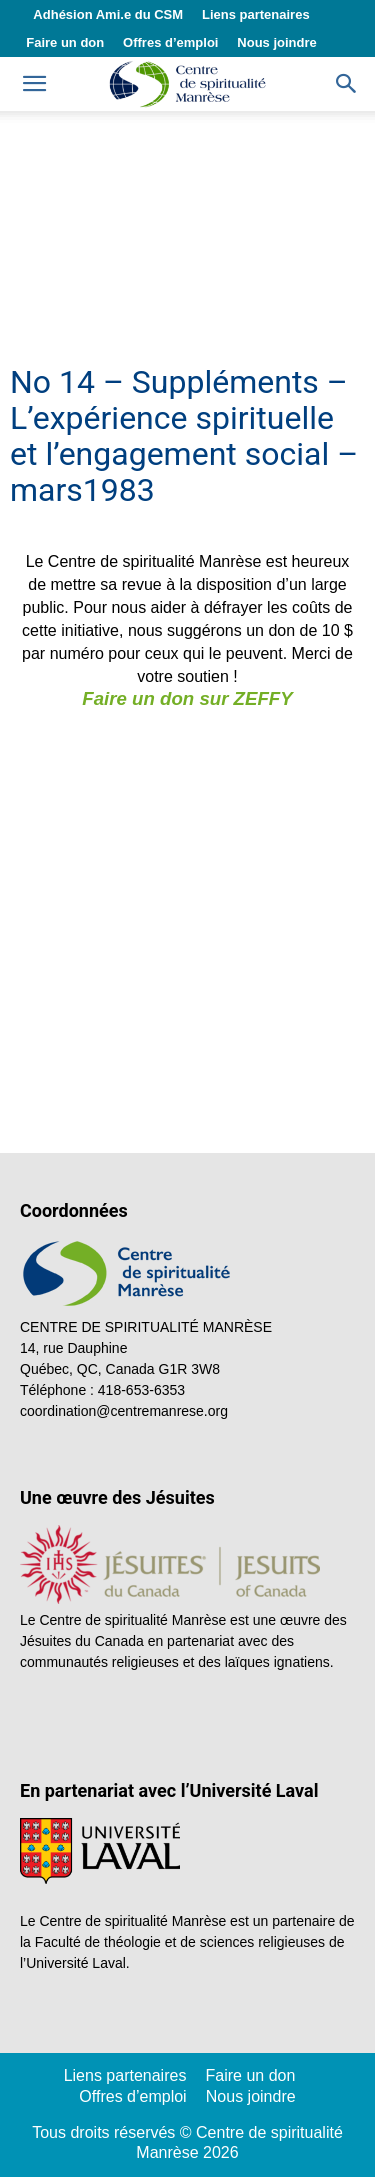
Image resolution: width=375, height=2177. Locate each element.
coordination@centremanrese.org (124, 1411)
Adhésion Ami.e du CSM (108, 14)
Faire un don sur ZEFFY (187, 698)
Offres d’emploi (170, 42)
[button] (347, 84)
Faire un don (65, 42)
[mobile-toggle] (34, 84)
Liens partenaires (256, 14)
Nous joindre (276, 42)
